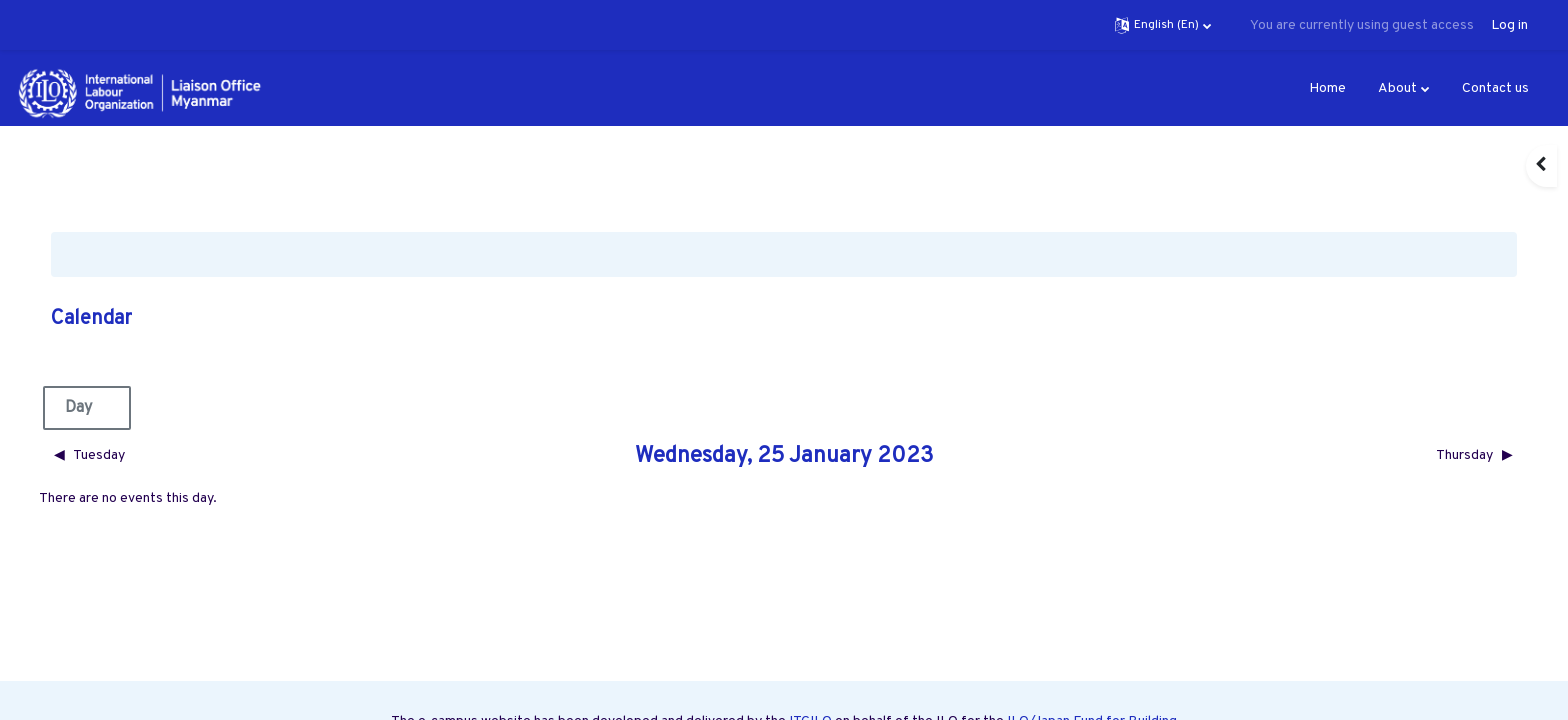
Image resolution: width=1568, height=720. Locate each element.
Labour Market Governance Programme (970, 695)
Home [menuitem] (1327, 88)
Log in (1509, 25)
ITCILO (810, 674)
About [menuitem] (1397, 88)
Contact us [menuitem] (1495, 88)
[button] (1163, 25)
